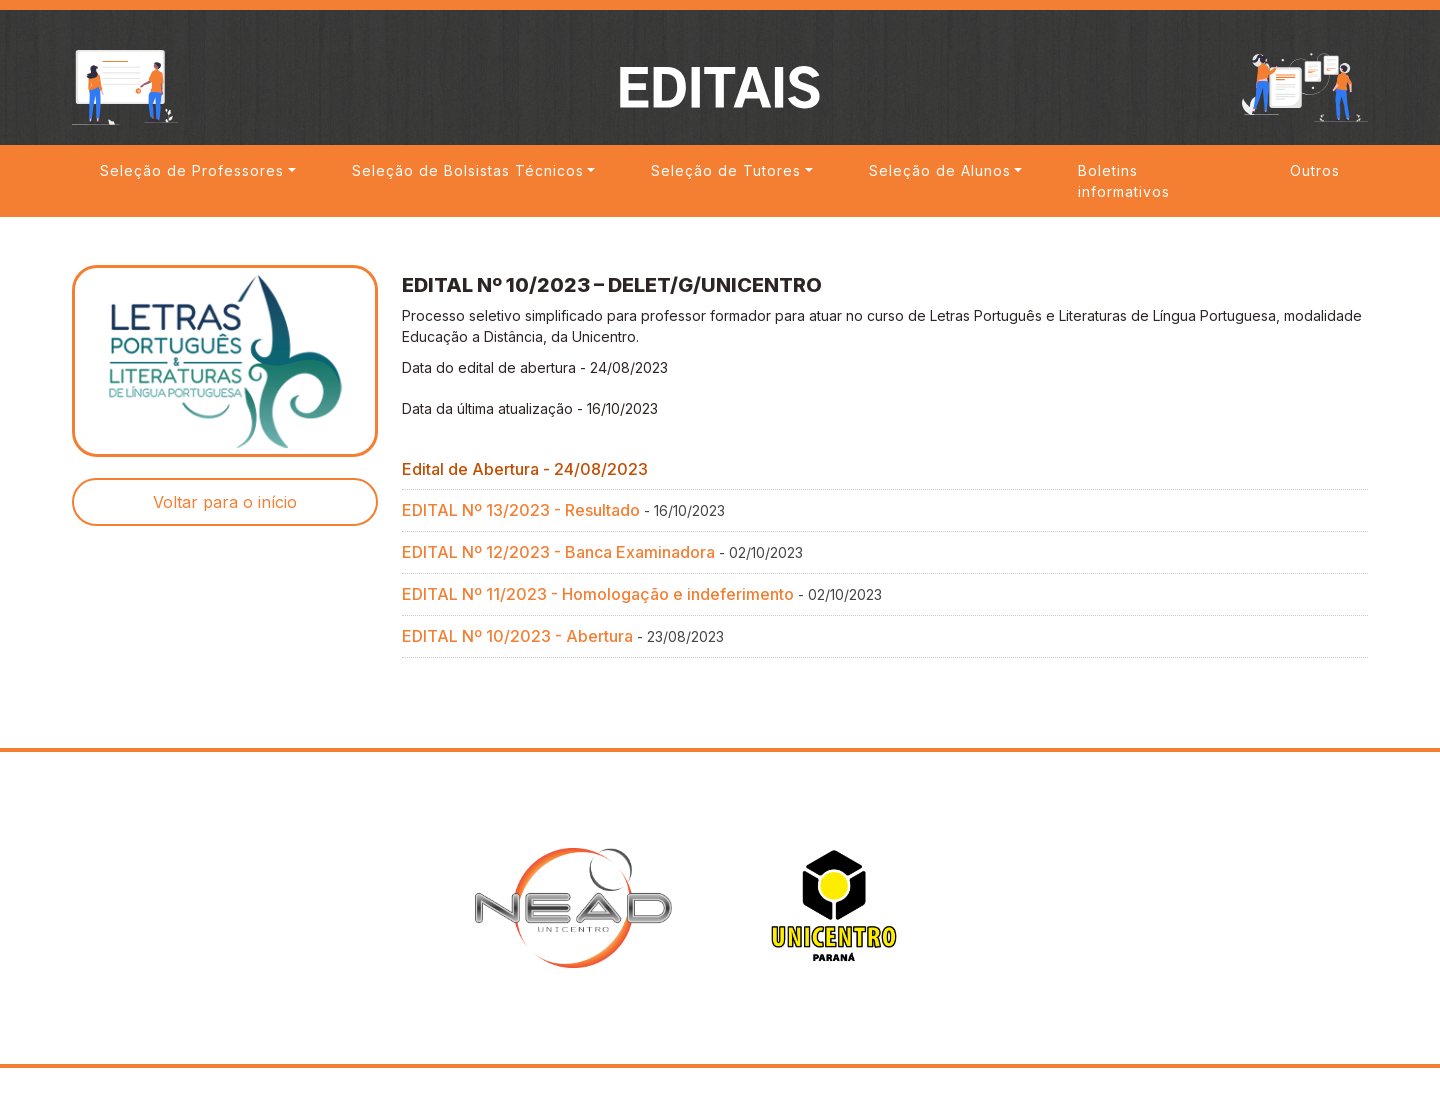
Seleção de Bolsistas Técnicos (468, 170)
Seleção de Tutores (726, 170)
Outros (1315, 170)
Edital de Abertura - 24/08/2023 (525, 473)
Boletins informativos (1124, 182)
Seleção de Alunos (940, 170)
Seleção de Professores (192, 170)
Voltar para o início (225, 506)
